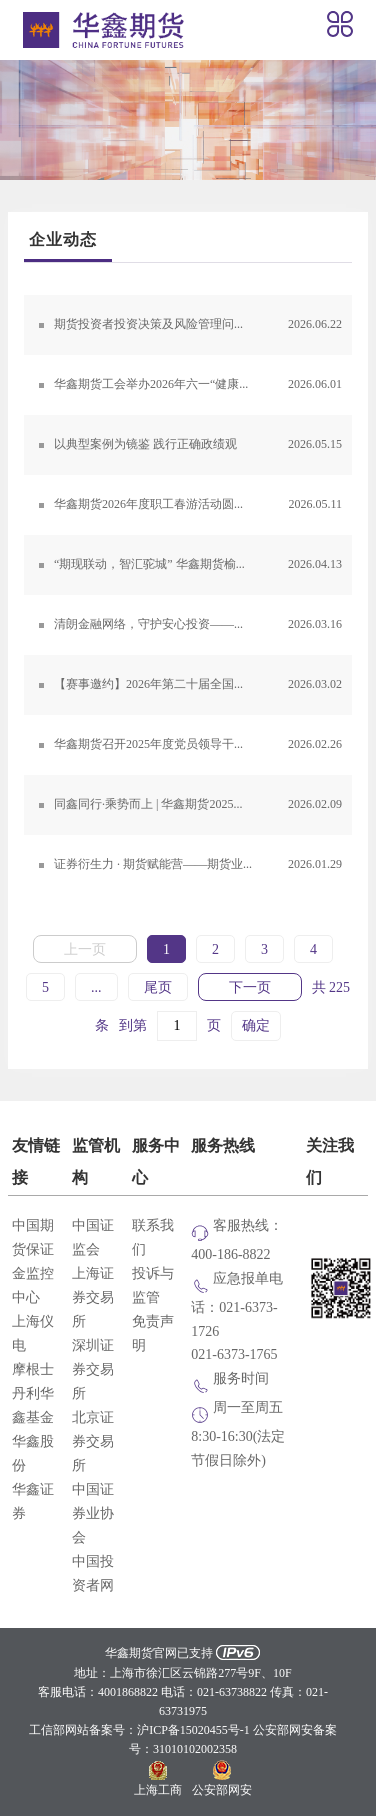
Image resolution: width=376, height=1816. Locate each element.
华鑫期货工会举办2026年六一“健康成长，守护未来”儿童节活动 (203, 385)
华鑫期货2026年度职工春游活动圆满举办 (198, 505)
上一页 (85, 950)
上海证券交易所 (93, 1298)
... (96, 988)
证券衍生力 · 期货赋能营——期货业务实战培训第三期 (198, 865)
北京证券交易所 (93, 1442)
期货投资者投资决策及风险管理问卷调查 (198, 325)
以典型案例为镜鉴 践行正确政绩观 (198, 445)
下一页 (250, 988)
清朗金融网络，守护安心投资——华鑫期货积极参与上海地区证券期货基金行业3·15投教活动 (203, 625)
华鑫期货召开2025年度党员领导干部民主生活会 (198, 745)
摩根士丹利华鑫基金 (33, 1394)
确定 (256, 1026)
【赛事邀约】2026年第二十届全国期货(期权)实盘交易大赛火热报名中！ (203, 685)
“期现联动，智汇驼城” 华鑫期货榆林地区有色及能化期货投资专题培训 (203, 565)
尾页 (158, 988)
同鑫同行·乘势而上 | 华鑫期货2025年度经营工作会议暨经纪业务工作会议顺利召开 (203, 805)
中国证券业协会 (93, 1514)
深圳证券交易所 (93, 1370)
